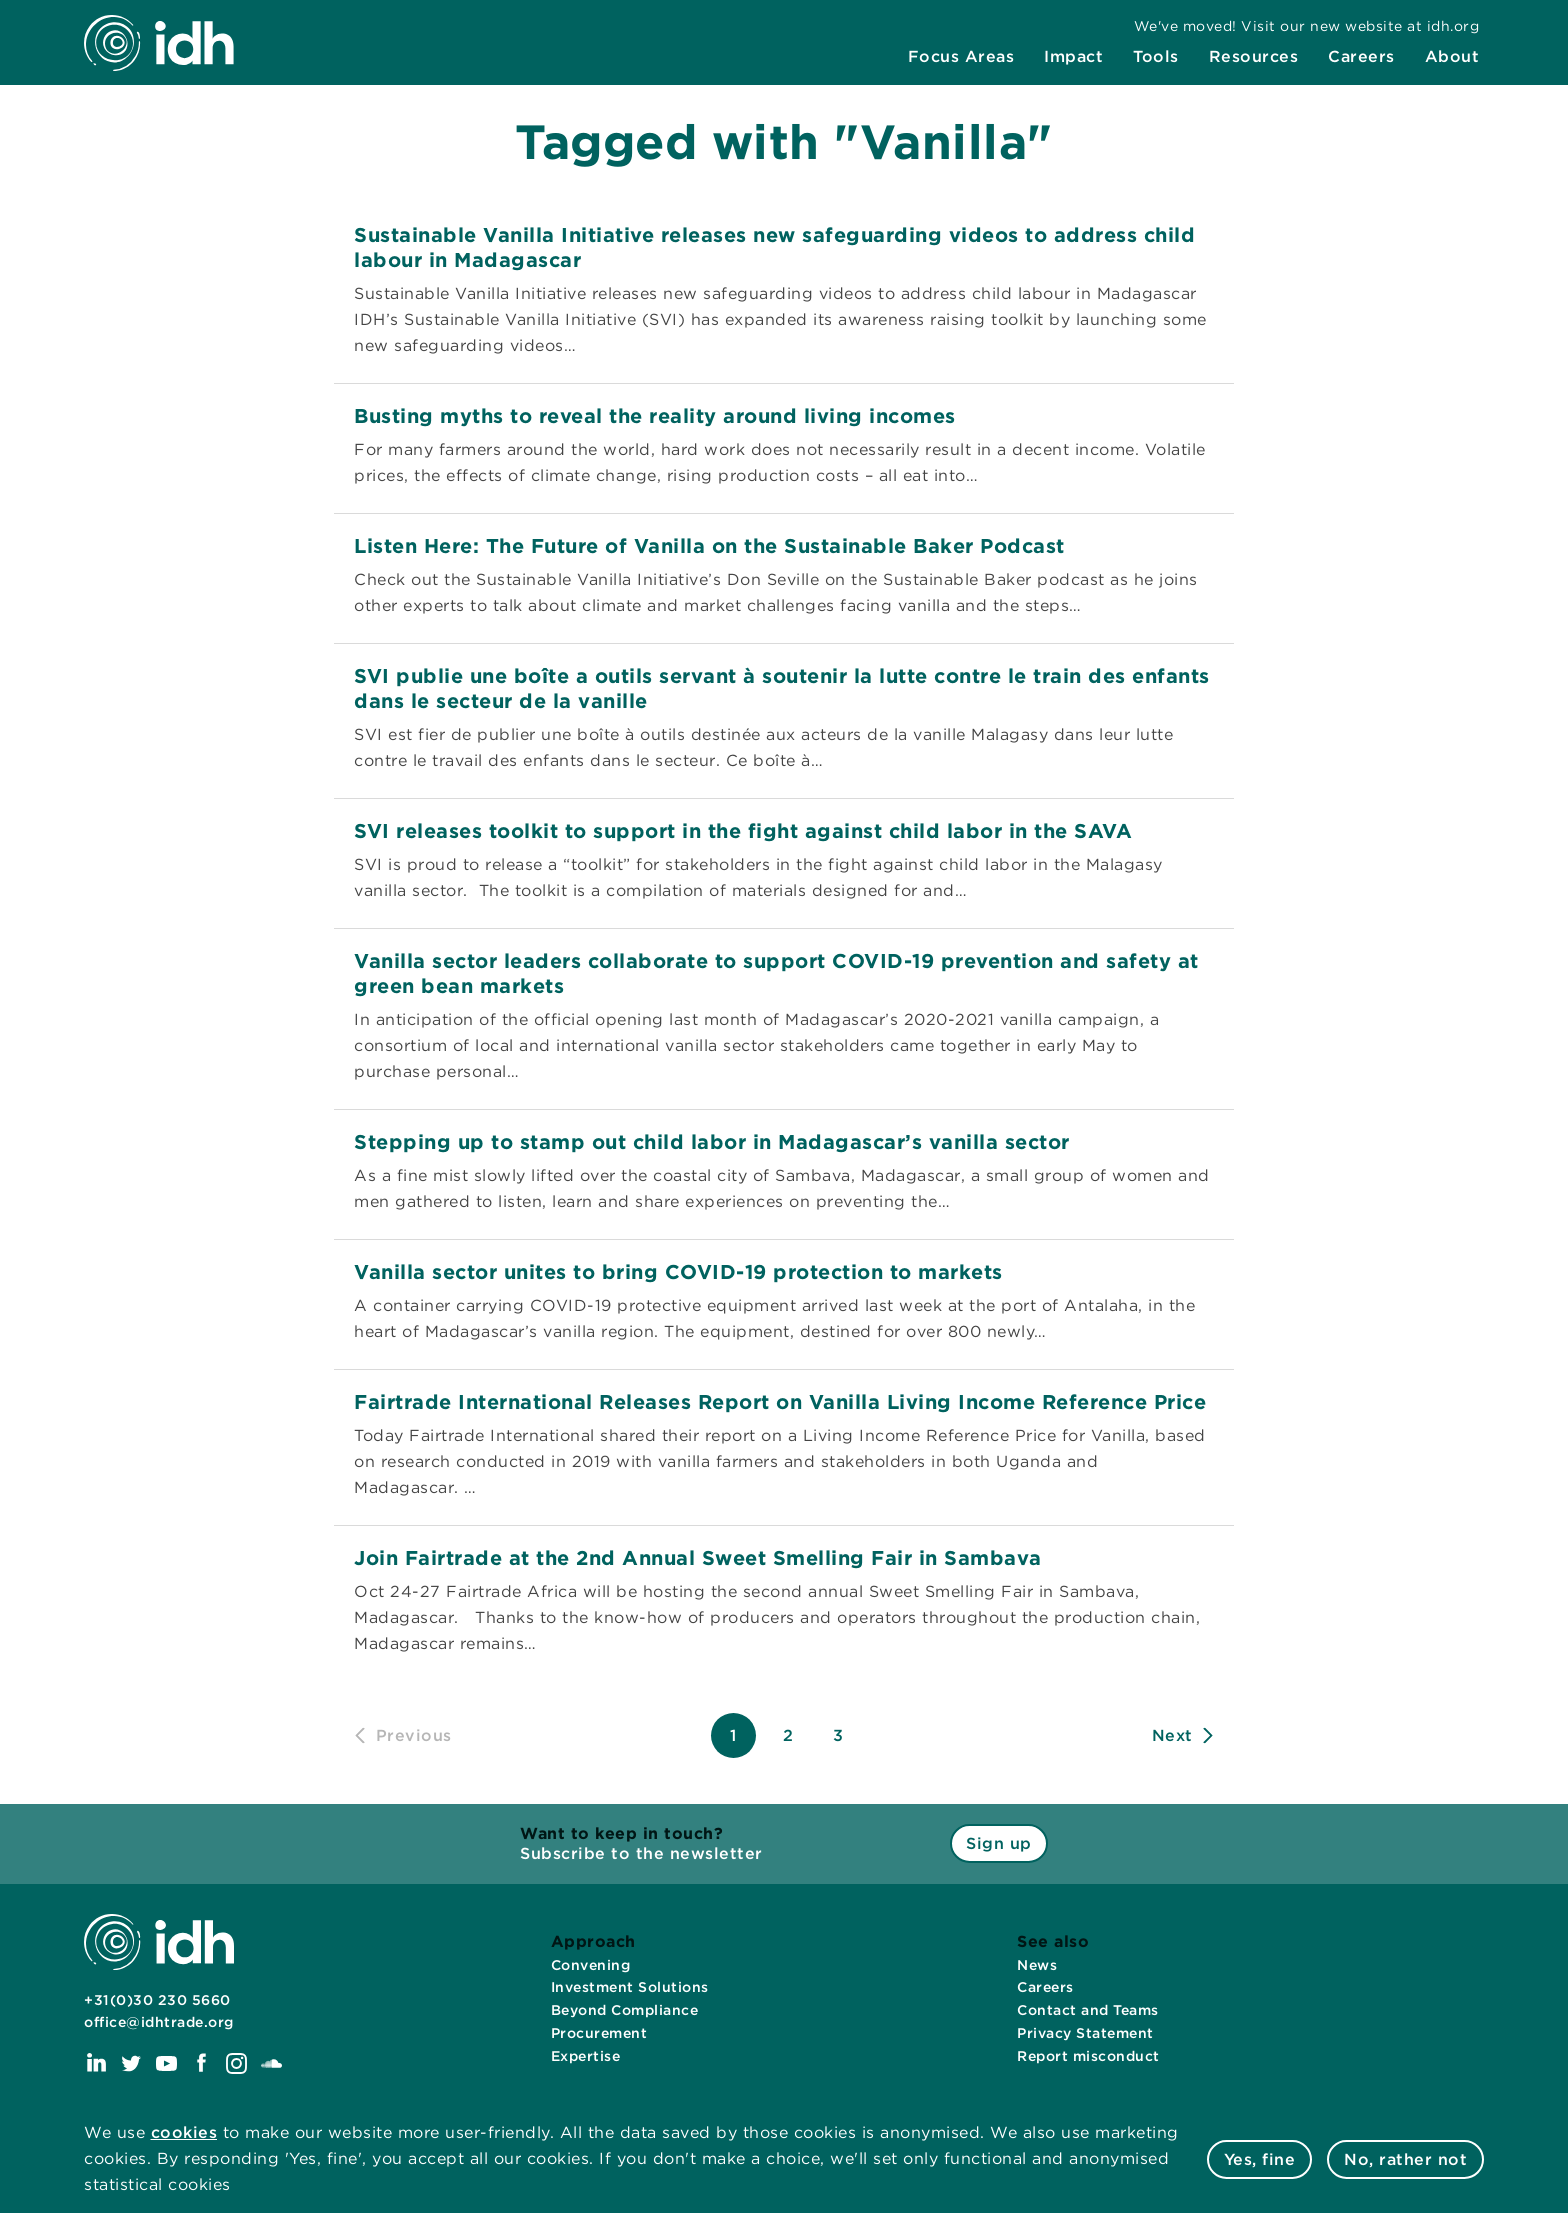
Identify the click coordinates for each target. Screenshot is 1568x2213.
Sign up (999, 1843)
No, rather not (1405, 2159)
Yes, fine (1260, 2159)
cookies (184, 2132)
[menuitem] (961, 57)
